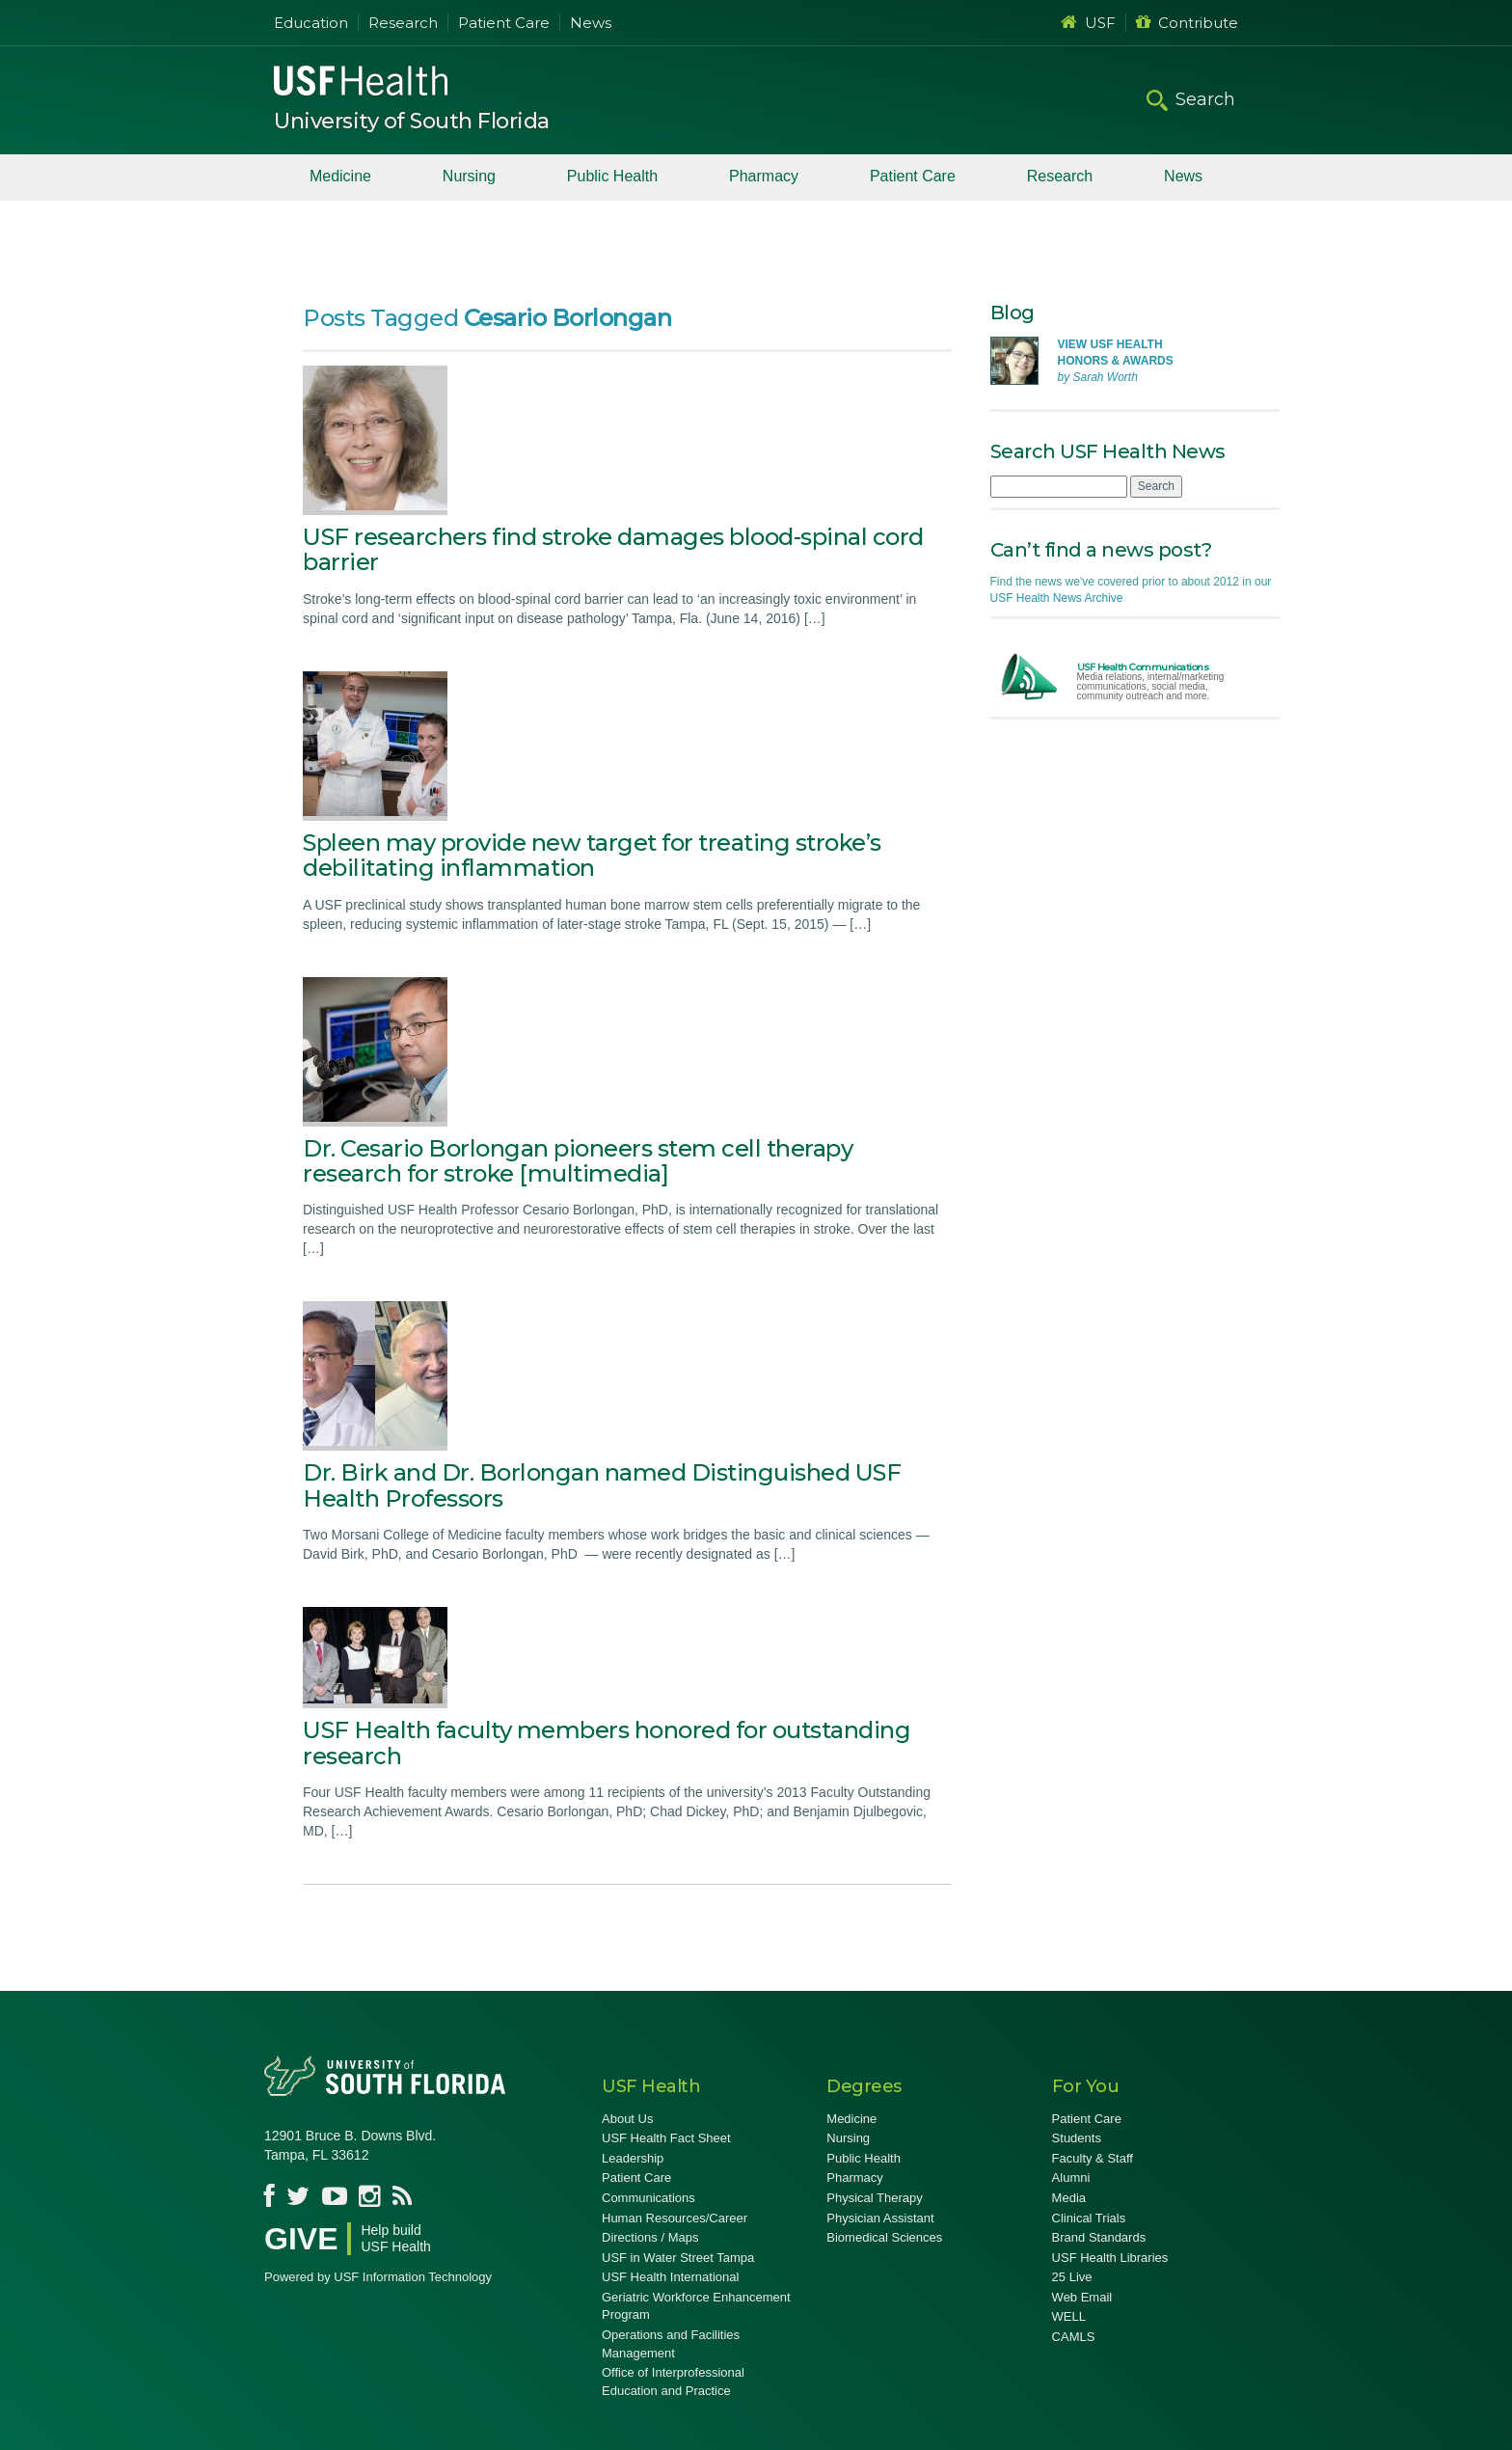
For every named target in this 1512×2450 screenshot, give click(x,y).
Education (311, 23)
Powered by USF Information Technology (378, 2277)
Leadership (632, 2158)
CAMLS (1073, 2336)
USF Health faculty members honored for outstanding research (606, 1742)
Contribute (1187, 23)
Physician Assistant (879, 2218)
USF (1088, 23)
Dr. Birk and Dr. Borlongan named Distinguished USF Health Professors (602, 1484)
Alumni (1071, 2177)
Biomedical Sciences (884, 2237)
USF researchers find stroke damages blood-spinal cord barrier (613, 549)
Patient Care (504, 23)
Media (1069, 2198)
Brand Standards (1099, 2237)
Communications (648, 2198)
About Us (627, 2118)
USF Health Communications (1143, 667)
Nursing (469, 176)
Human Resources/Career (674, 2218)
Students (1076, 2138)
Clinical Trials (1089, 2218)
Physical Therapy (874, 2198)
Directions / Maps (650, 2237)
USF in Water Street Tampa (678, 2257)
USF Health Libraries (1110, 2257)
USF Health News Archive (1056, 598)
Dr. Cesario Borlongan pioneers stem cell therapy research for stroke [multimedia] (577, 1160)
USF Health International (670, 2277)
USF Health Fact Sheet (666, 2138)
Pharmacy (763, 176)
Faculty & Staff (1092, 2158)
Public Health (612, 176)
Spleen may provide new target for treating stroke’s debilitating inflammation (592, 855)
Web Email (1082, 2297)
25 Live (1072, 2277)
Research (403, 23)
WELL (1069, 2316)
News (590, 23)
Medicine (340, 176)
